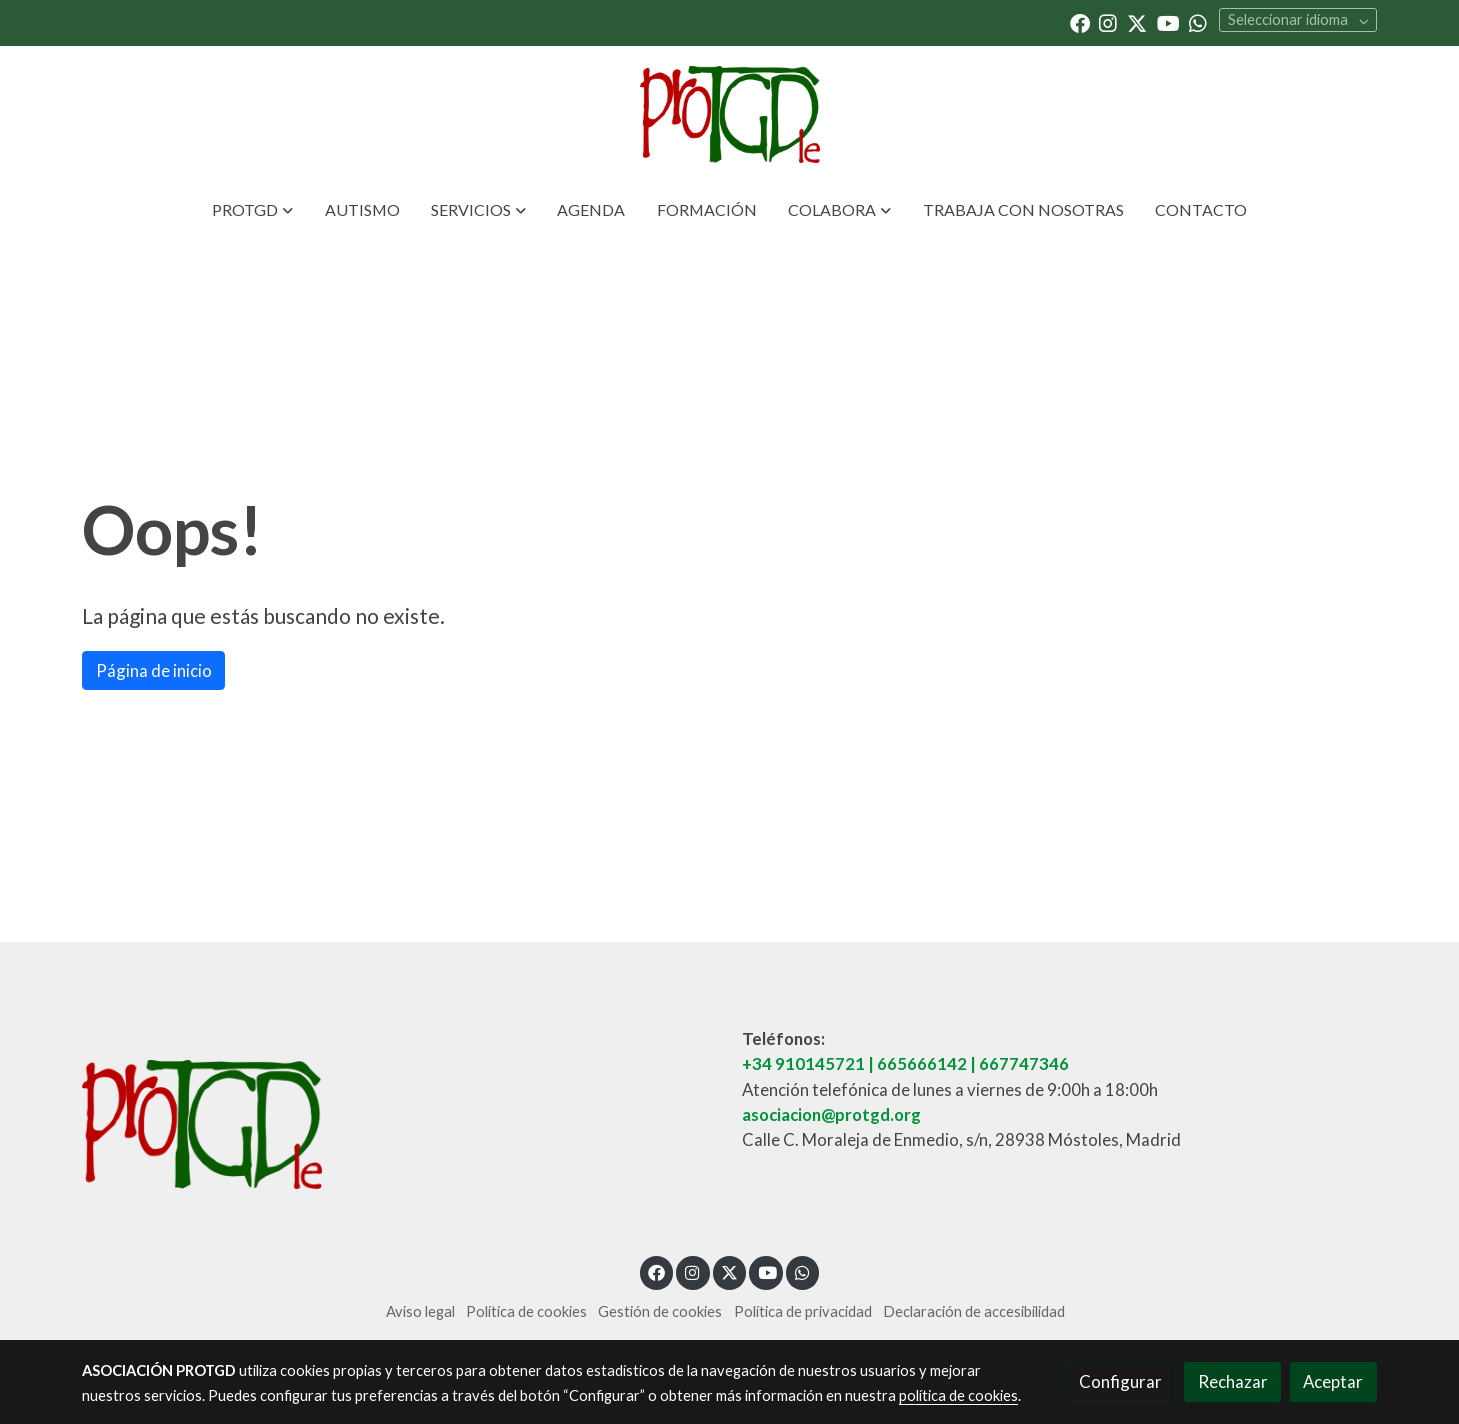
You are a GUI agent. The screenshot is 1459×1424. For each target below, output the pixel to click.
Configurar (1120, 1381)
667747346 (1024, 1063)
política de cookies (958, 1395)
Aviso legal (420, 1311)
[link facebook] (1080, 22)
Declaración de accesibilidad (974, 1311)
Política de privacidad (803, 1311)
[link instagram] (1108, 22)
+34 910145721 (803, 1063)
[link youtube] (1168, 22)
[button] (253, 210)
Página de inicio (154, 670)
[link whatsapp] (1198, 22)
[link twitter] (1137, 22)
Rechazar (1233, 1381)
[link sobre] (399, 1128)
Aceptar (1333, 1381)
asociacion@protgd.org (831, 1114)
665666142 (922, 1063)
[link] (729, 114)
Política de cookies (526, 1311)
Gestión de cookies (660, 1311)
